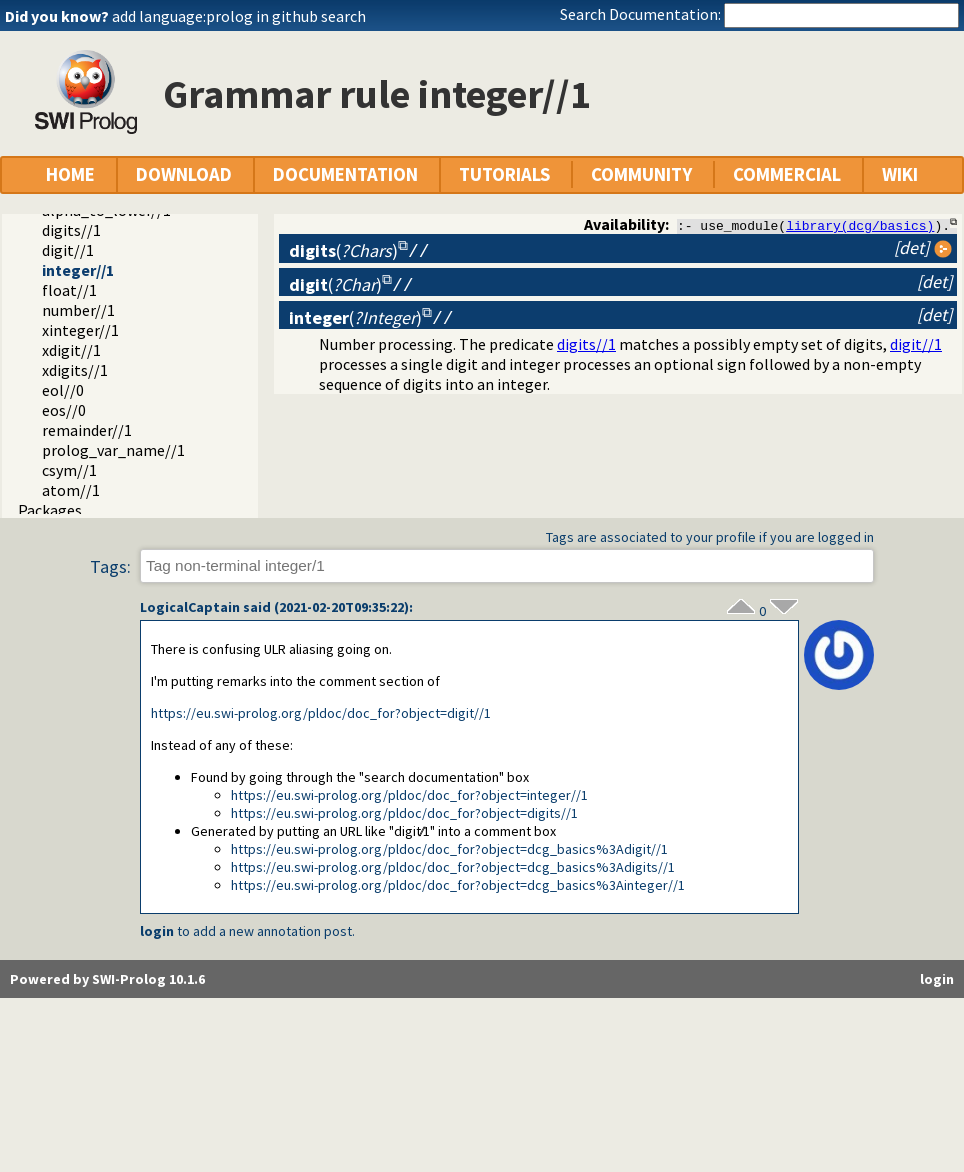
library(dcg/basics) (860, 225)
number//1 (78, 310)
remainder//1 (87, 430)
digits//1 (71, 230)
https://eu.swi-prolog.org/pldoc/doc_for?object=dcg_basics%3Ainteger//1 (458, 885)
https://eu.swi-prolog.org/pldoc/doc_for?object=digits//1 (404, 813)
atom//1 (71, 490)
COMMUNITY (641, 174)
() (343, 250)
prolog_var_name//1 (113, 450)
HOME (70, 174)
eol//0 (63, 390)
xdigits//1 (75, 370)
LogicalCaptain (190, 607)
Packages (50, 510)
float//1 (69, 290)
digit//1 (68, 250)
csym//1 (69, 470)
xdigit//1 (71, 350)
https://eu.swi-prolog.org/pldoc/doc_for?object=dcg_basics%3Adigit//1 (449, 849)
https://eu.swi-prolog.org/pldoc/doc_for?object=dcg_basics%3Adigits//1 (453, 867)
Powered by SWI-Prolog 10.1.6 (107, 979)
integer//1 (78, 270)
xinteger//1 (80, 330)
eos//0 (64, 410)
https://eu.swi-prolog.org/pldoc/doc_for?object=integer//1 (409, 795)
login (157, 931)
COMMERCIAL (787, 174)
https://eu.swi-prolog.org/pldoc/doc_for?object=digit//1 (321, 713)
